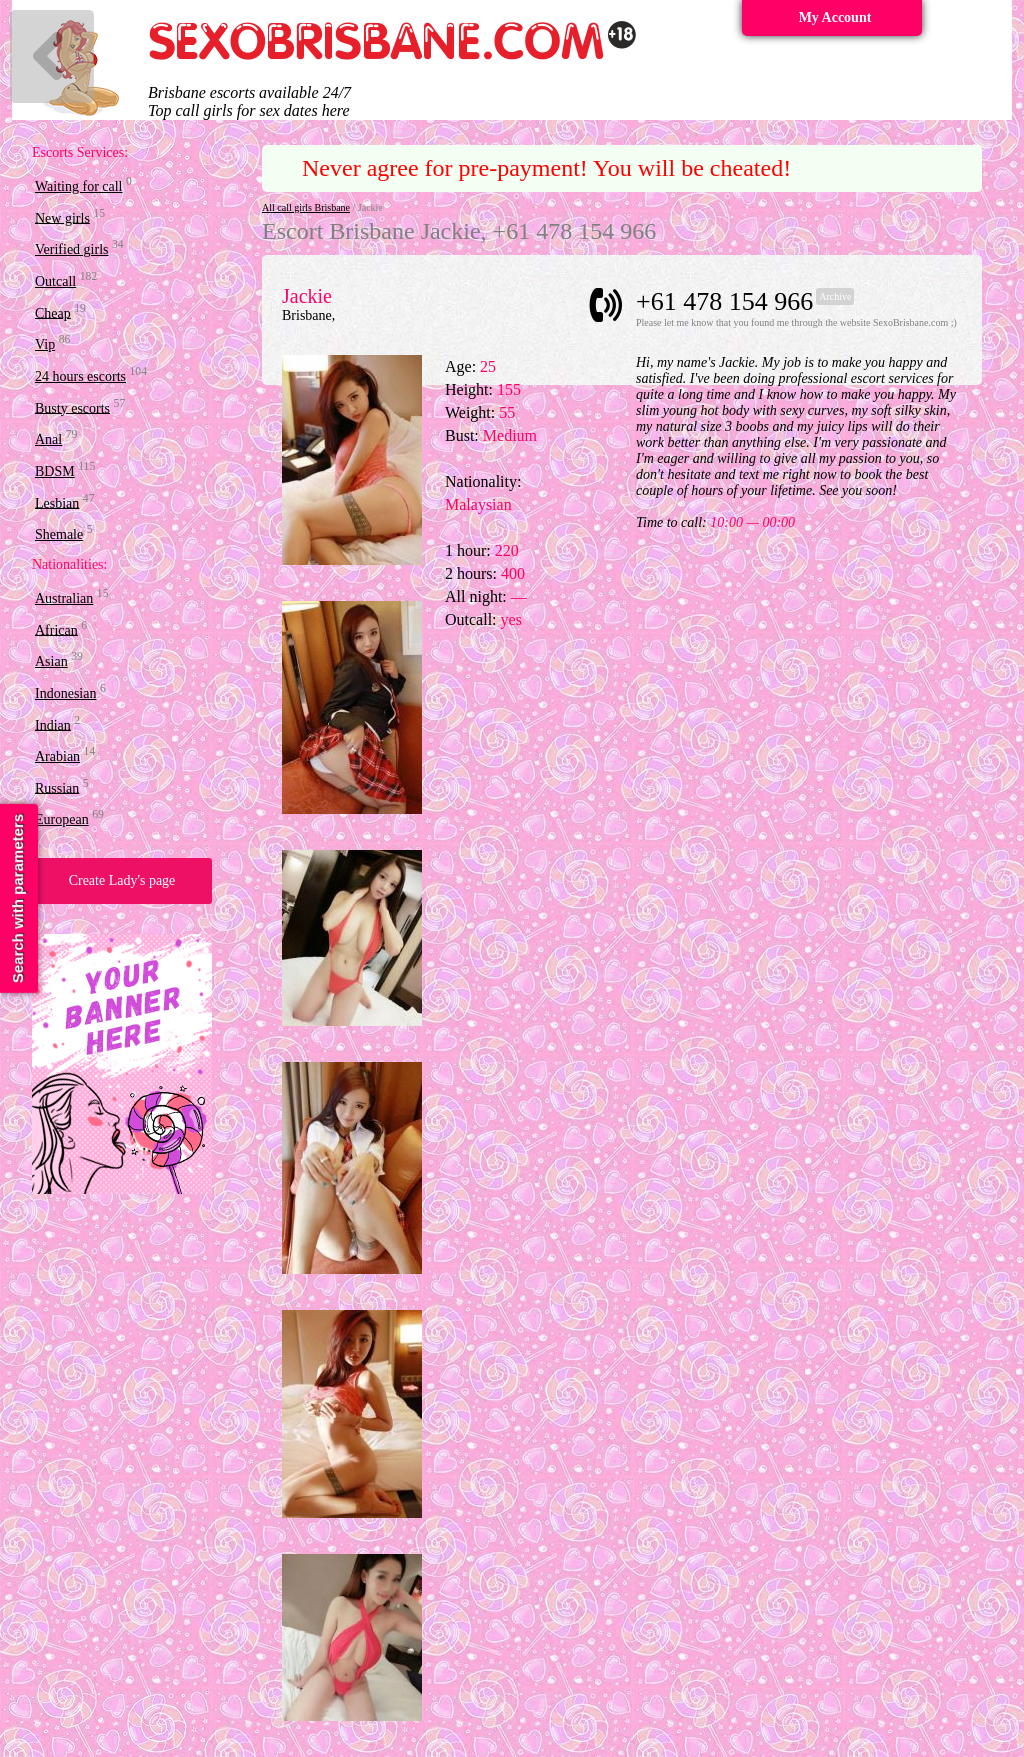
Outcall (55, 281)
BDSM (55, 471)
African (56, 629)
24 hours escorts (80, 376)
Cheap (53, 312)
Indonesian (65, 693)
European (62, 819)
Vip (45, 344)
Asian (51, 661)
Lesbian (57, 502)
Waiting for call (79, 186)
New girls (62, 217)
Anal (48, 439)
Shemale (59, 534)
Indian (53, 724)
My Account (835, 17)
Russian (57, 787)
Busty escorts (72, 407)
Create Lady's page (122, 880)
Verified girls (71, 249)
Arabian (57, 756)
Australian (64, 598)
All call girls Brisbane (306, 207)
